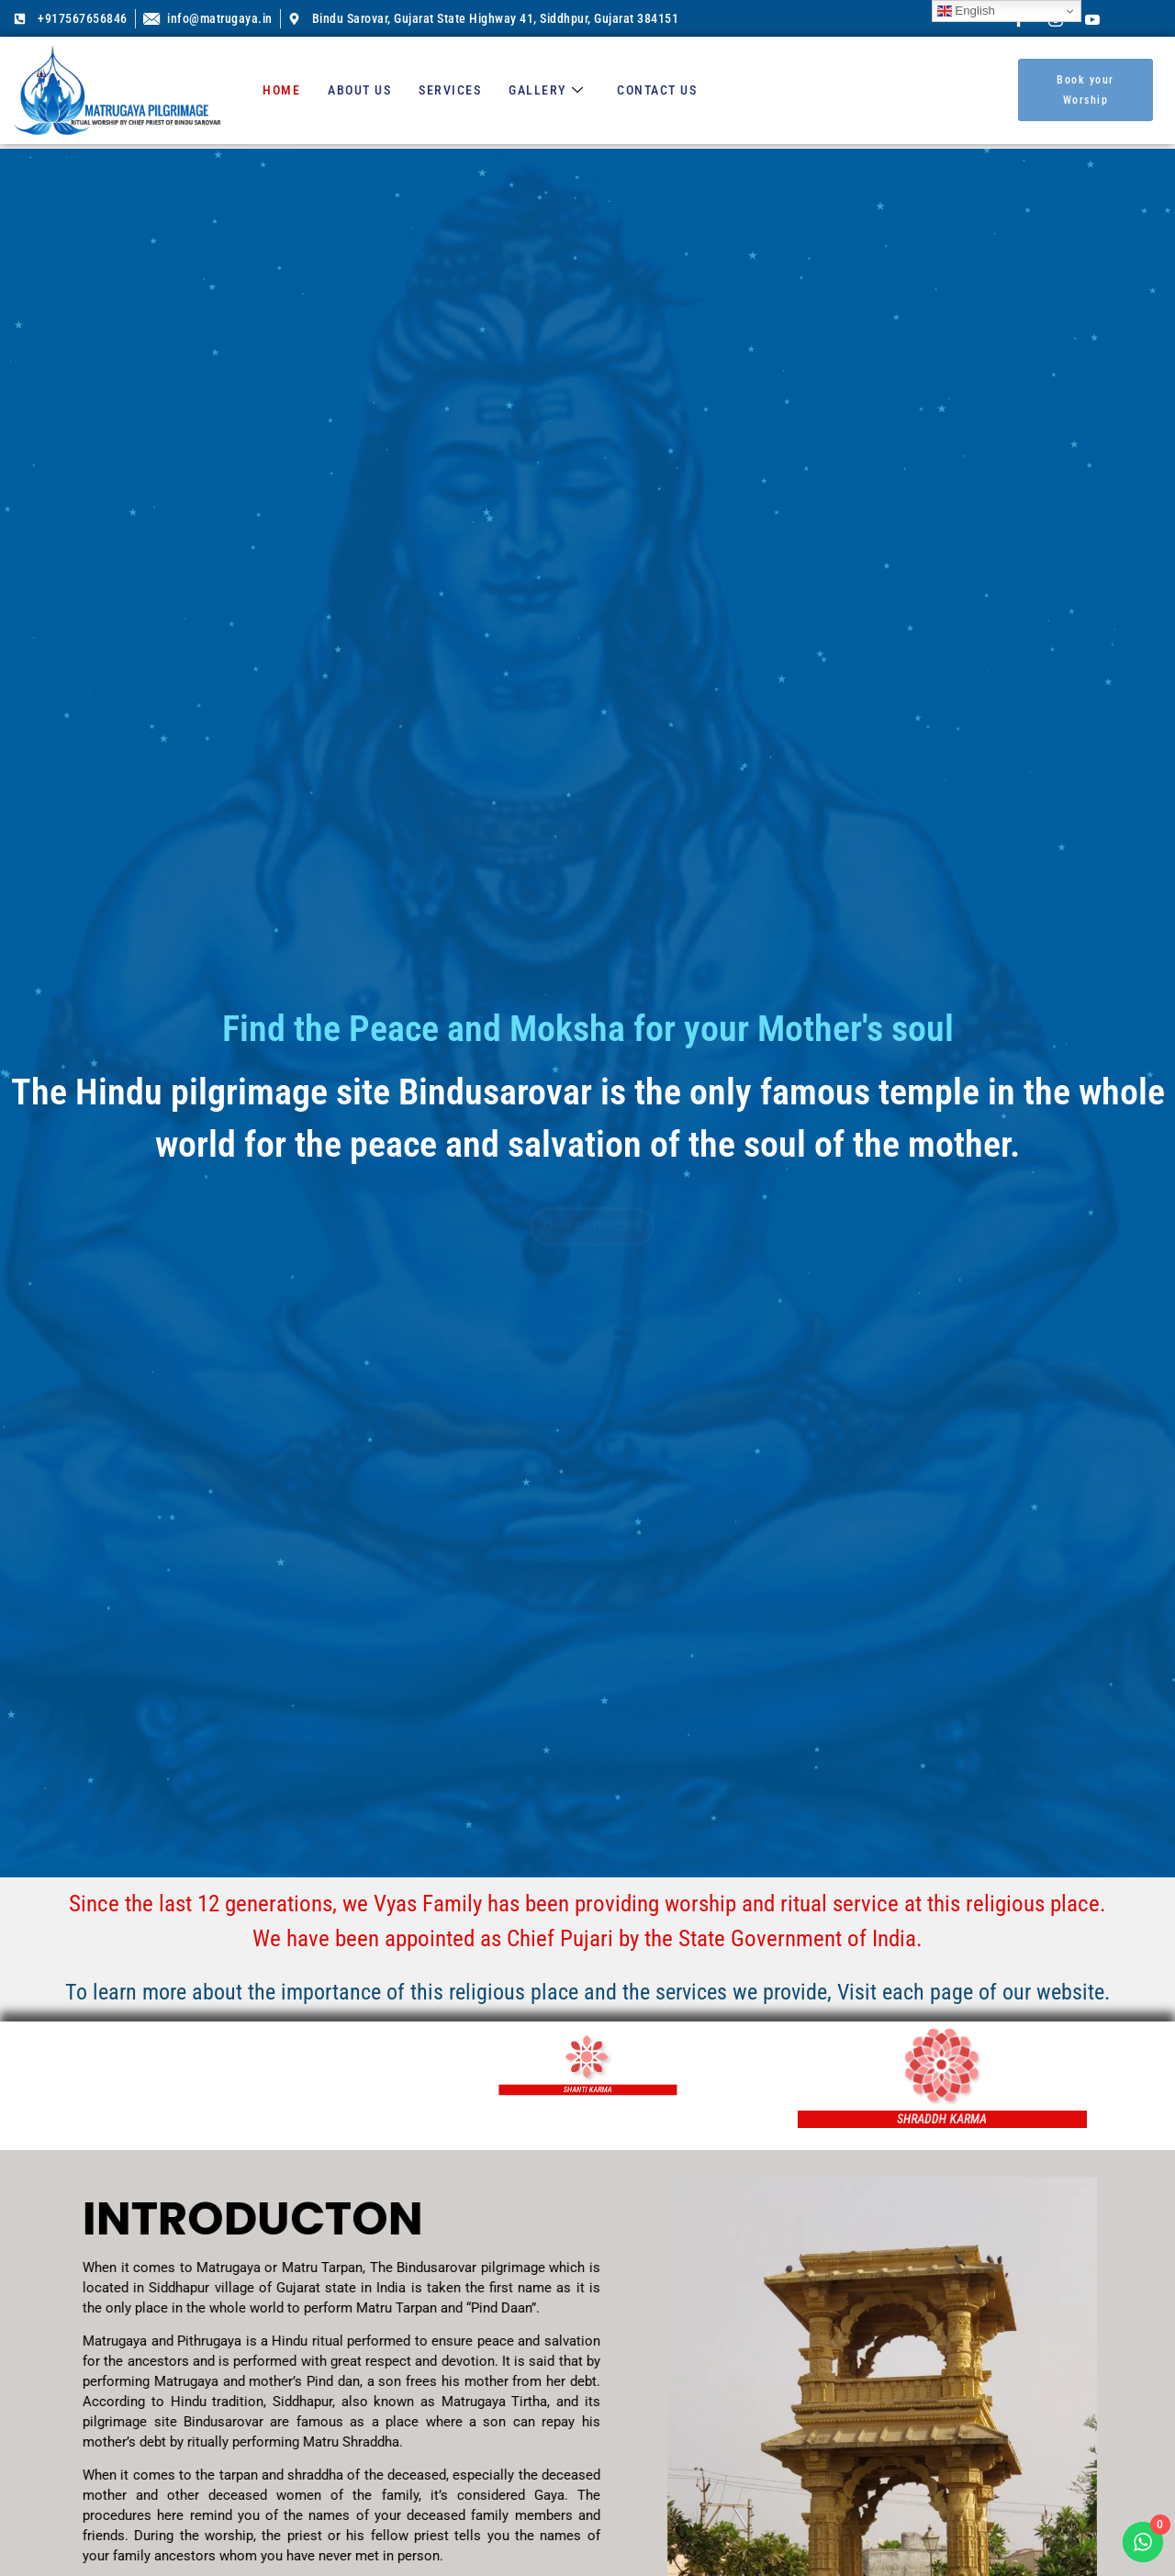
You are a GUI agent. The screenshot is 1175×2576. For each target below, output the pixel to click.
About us (359, 90)
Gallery (546, 90)
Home (281, 90)
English (966, 11)
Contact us (657, 90)
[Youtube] (1092, 18)
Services (450, 90)
